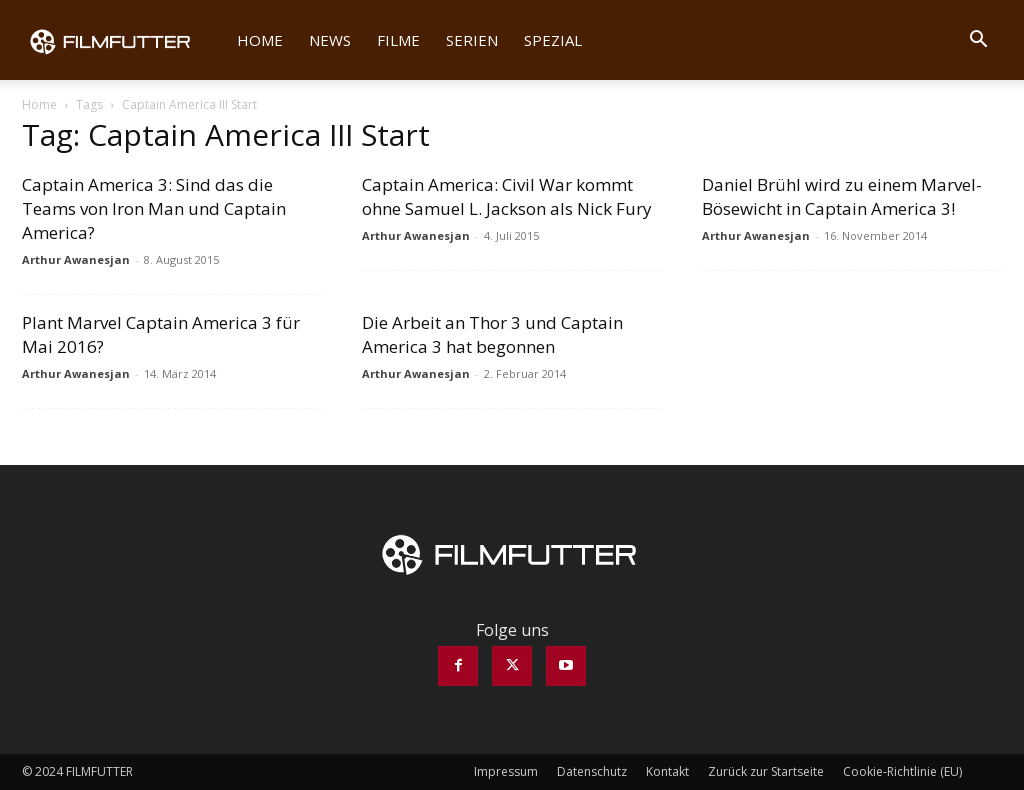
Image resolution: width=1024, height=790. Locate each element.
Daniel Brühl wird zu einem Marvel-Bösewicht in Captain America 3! (842, 196)
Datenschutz (592, 771)
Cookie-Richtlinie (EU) (902, 771)
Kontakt (667, 771)
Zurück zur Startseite (766, 771)
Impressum (506, 771)
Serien (472, 40)
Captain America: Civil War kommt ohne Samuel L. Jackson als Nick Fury (507, 196)
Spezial (553, 40)
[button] (978, 41)
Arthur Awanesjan (76, 259)
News (330, 40)
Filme (398, 40)
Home (260, 40)
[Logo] (123, 40)
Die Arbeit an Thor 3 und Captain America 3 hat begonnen (492, 334)
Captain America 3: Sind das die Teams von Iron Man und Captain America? (154, 208)
